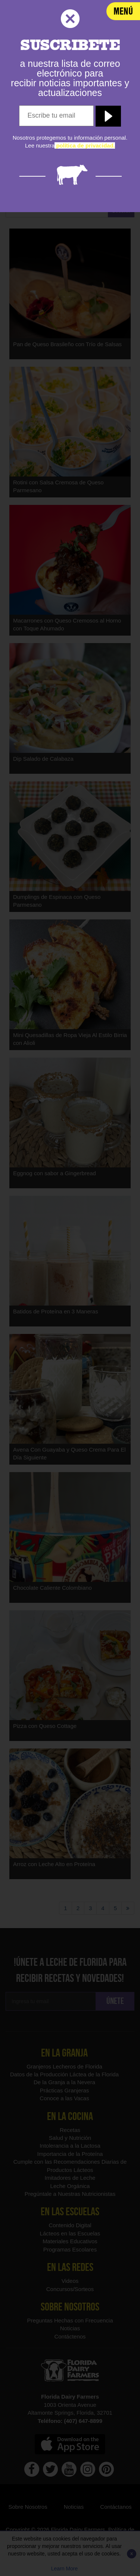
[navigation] (123, 11)
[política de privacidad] (85, 145)
